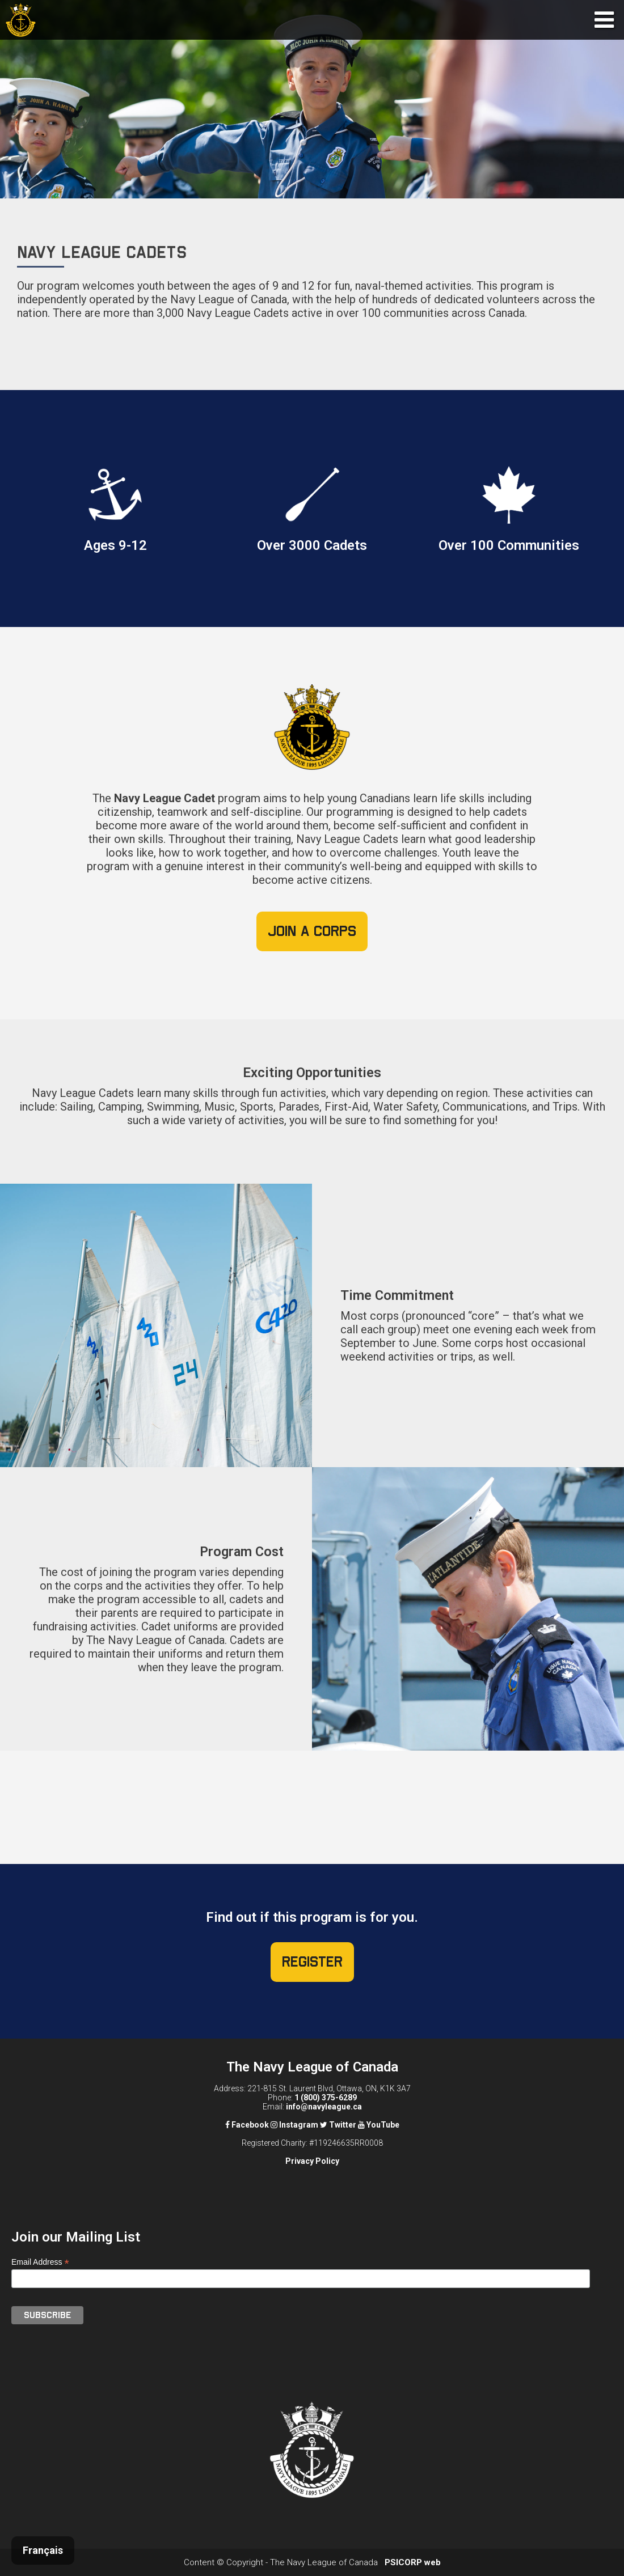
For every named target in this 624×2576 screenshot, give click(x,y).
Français (43, 2550)
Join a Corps (312, 931)
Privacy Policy (312, 2161)
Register (312, 1961)
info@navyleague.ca (324, 2106)
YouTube (378, 2124)
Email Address (40, 2262)
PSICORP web (413, 2562)
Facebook (247, 2124)
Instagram (294, 2124)
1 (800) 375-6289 (325, 2097)
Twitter (338, 2124)
